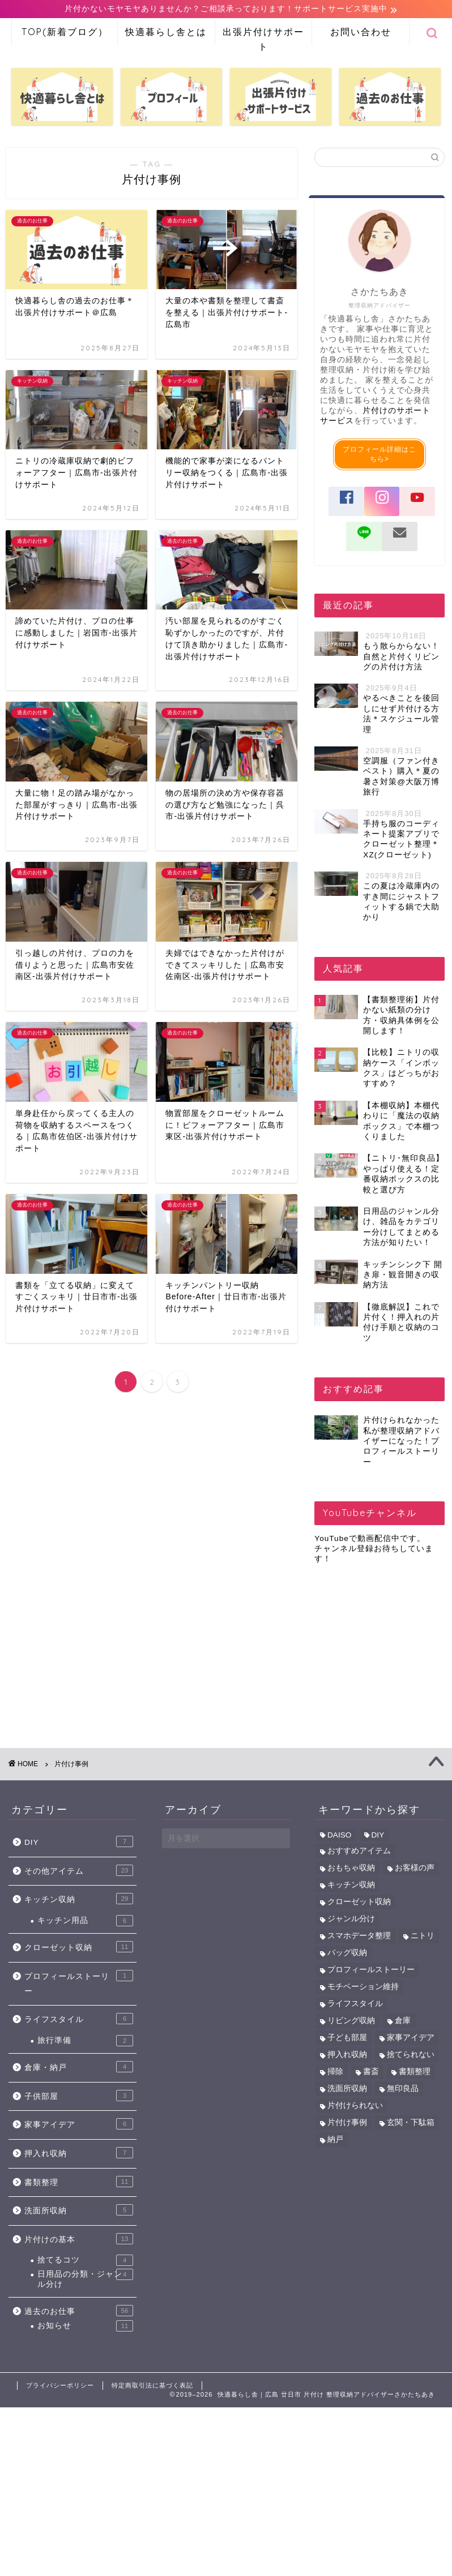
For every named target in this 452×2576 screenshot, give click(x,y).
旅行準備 (85, 2041)
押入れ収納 (78, 2153)
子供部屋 (78, 2096)
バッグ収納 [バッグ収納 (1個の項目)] (347, 1953)
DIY (78, 1842)
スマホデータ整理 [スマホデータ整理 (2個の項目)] (359, 1936)
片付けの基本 (78, 2239)
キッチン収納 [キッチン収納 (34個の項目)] (351, 1885)
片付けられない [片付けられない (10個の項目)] (355, 2106)
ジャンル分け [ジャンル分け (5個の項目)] (351, 1919)
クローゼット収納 (78, 1947)
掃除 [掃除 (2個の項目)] (335, 2072)
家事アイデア (78, 2124)
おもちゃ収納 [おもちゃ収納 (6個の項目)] (351, 1868)
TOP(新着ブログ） (65, 32)
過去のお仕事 (78, 2311)
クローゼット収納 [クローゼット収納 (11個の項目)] (359, 1902)
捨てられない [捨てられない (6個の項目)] (410, 2055)
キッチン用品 (85, 1921)
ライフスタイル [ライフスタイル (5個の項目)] (355, 2004)
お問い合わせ (360, 32)
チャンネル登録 (344, 1549)
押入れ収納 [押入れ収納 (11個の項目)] (347, 2055)
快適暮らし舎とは (166, 32)
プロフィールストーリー (78, 1983)
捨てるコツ (85, 2260)
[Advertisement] (376, 1649)
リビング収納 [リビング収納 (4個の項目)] (351, 2021)
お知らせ (85, 2326)
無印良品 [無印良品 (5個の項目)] (403, 2089)
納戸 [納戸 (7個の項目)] (335, 2140)
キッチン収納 (78, 1899)
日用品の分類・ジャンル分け (85, 2279)
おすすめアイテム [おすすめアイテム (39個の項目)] (359, 1851)
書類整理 (78, 2181)
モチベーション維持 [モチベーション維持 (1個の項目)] (363, 1987)
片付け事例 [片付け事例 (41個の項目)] (347, 2123)
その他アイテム (78, 1871)
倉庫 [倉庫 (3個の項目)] (403, 2021)
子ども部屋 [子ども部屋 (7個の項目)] (347, 2038)
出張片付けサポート (263, 36)
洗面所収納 (78, 2210)
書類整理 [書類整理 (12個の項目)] (414, 2072)
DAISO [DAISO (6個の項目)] (339, 1835)
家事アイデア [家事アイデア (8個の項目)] (410, 2038)
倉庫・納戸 (78, 2067)
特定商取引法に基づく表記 (152, 2385)
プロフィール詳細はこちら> (379, 454)
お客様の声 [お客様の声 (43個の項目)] (414, 1868)
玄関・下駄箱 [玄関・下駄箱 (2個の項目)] (410, 2123)
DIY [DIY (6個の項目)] (378, 1835)
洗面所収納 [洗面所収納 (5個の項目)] (347, 2089)
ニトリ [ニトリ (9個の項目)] (422, 1936)
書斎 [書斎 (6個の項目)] (371, 2072)
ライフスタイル (78, 2019)
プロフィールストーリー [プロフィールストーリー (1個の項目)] (371, 1970)
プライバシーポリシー (60, 2385)
